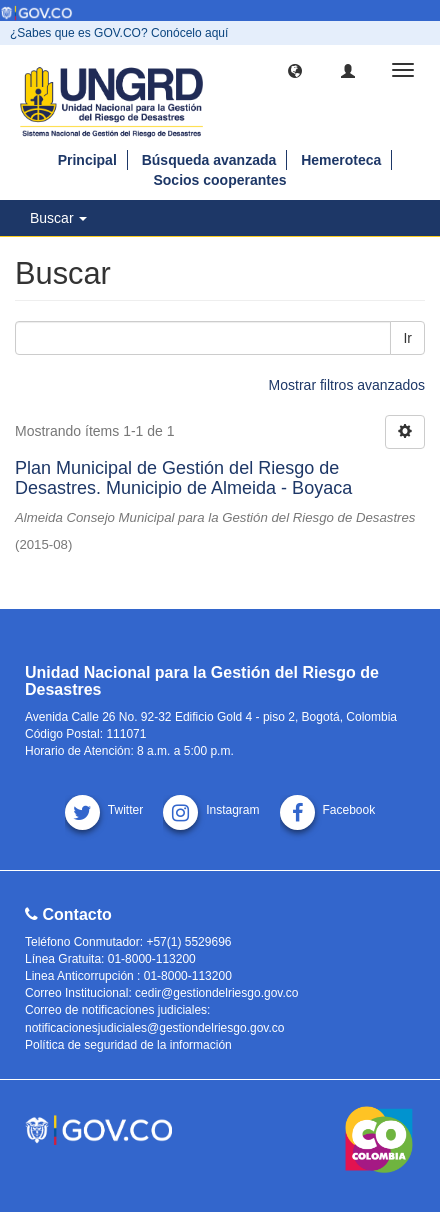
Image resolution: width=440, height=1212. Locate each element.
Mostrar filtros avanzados (347, 385)
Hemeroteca (341, 160)
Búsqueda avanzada (209, 160)
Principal (87, 160)
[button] (295, 70)
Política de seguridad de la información (128, 1045)
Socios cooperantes (219, 180)
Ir (407, 338)
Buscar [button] (58, 218)
